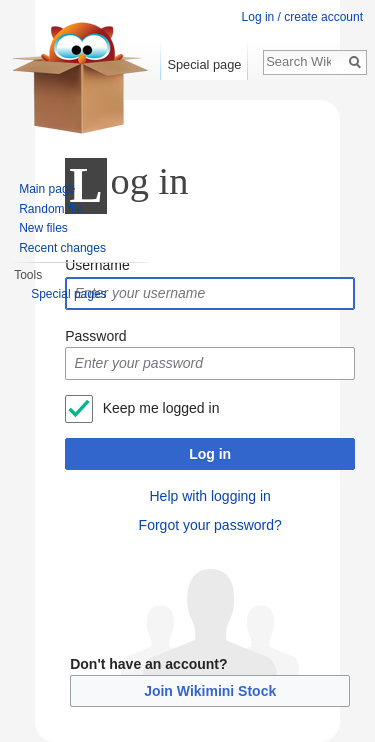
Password (95, 336)
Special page (204, 64)
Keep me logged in (161, 408)
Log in (210, 454)
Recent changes (62, 248)
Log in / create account (302, 17)
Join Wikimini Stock (210, 691)
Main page (47, 189)
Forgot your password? (210, 525)
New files (43, 228)
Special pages (68, 294)
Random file (51, 209)
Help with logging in (209, 496)
